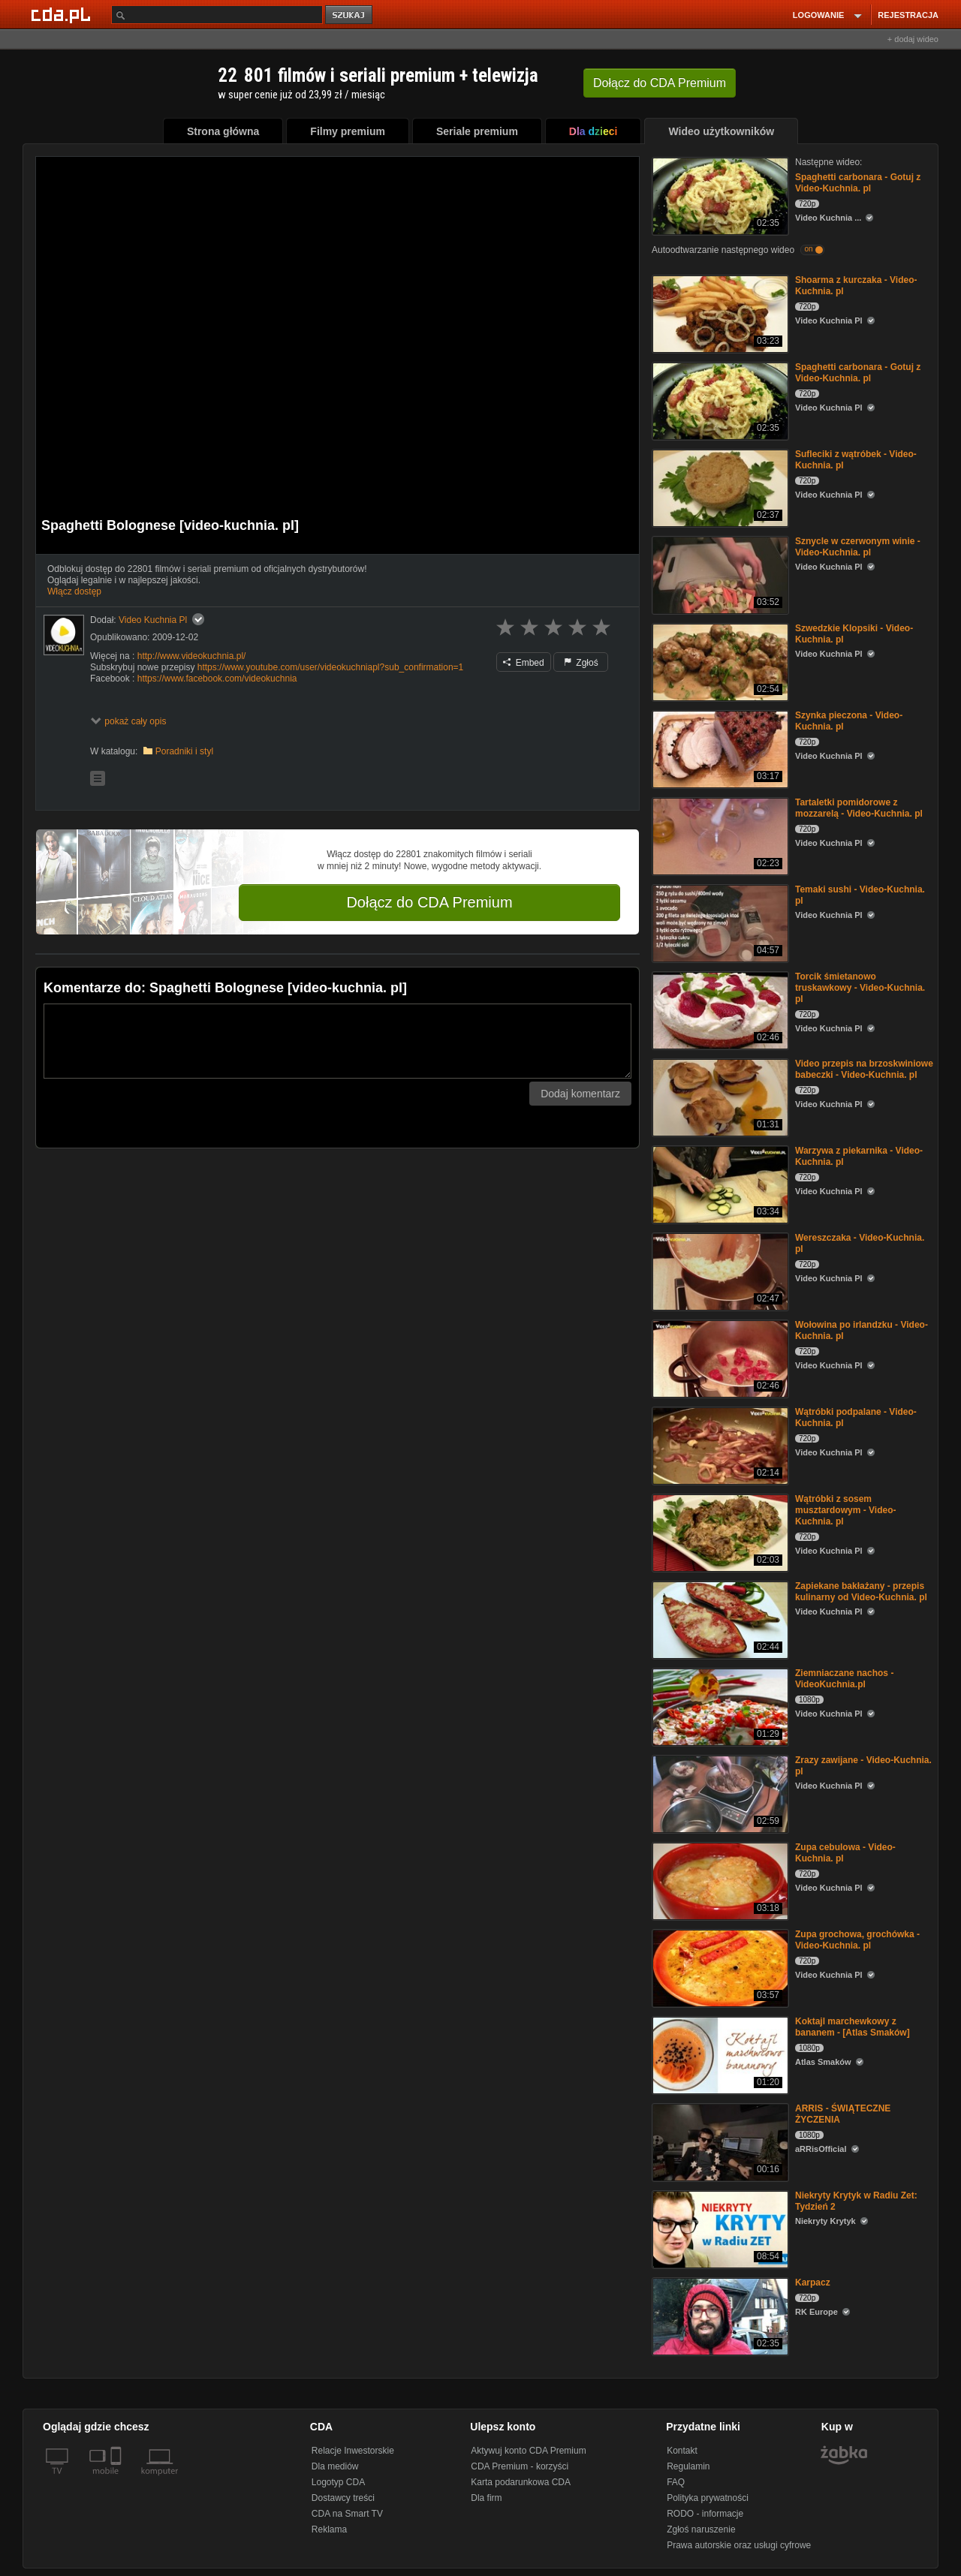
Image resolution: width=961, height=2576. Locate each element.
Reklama (329, 2529)
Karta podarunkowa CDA (521, 2482)
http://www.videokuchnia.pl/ (191, 656)
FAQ (676, 2482)
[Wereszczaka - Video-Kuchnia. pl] (719, 1270)
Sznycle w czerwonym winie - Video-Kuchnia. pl (857, 547)
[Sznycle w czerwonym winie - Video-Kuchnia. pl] (719, 574)
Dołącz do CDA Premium (429, 902)
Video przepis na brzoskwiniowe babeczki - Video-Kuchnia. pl (864, 1069)
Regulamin (688, 2466)
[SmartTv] (117, 2480)
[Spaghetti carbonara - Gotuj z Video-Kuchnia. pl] (719, 195)
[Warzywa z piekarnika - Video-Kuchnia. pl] (719, 1183)
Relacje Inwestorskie (353, 2450)
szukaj (350, 15)
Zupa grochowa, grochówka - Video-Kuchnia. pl (857, 1940)
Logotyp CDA (338, 2482)
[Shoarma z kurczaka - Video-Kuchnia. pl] (719, 313)
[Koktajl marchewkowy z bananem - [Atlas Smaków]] (719, 2054)
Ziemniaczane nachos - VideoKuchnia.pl (844, 1679)
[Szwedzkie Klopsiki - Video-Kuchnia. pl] (719, 661)
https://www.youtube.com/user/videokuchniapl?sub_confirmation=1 (330, 667)
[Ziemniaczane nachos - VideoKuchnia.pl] (719, 1706)
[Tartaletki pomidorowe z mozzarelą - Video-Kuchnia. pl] (719, 835)
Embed (523, 663)
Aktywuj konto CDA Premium (528, 2450)
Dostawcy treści (343, 2498)
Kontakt (682, 2450)
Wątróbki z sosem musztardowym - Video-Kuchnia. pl (845, 1510)
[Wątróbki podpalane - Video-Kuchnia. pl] (719, 1444)
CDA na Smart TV (347, 2513)
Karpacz (812, 2282)
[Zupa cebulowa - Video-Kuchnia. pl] (719, 1880)
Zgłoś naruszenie (701, 2529)
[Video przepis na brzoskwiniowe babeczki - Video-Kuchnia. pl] (719, 1096)
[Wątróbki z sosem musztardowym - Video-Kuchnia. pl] (719, 1531)
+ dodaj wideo (912, 39)
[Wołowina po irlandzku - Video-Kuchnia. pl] (719, 1357)
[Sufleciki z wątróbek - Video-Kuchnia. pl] (719, 487)
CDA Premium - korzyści (519, 2466)
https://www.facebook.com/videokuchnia (217, 678)
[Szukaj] (217, 14)
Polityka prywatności (708, 2498)
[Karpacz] (719, 2315)
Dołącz (659, 83)
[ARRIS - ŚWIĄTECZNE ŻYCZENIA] (719, 2141)
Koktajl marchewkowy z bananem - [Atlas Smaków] (852, 2027)
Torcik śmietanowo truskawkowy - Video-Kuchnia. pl (860, 987)
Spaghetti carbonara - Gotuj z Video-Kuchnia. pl (857, 183)
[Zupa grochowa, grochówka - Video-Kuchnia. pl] (719, 1967)
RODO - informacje (705, 2513)
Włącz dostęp (74, 591)
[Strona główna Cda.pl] (63, 14)
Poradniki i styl (184, 751)
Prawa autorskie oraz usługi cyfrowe (739, 2545)
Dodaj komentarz (580, 1094)
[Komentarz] (337, 1041)
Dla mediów (335, 2466)
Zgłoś (581, 663)
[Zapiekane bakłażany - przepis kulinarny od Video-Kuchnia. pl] (719, 1619)
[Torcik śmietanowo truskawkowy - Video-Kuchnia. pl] (719, 1009)
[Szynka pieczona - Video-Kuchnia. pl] (719, 748)
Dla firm (486, 2498)
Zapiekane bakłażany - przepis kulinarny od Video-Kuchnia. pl (861, 1591)
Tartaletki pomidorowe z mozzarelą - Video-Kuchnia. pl (859, 808)
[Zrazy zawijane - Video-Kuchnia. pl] (719, 1793)
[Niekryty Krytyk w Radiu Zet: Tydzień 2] (719, 2228)
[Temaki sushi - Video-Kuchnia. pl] (719, 922)
